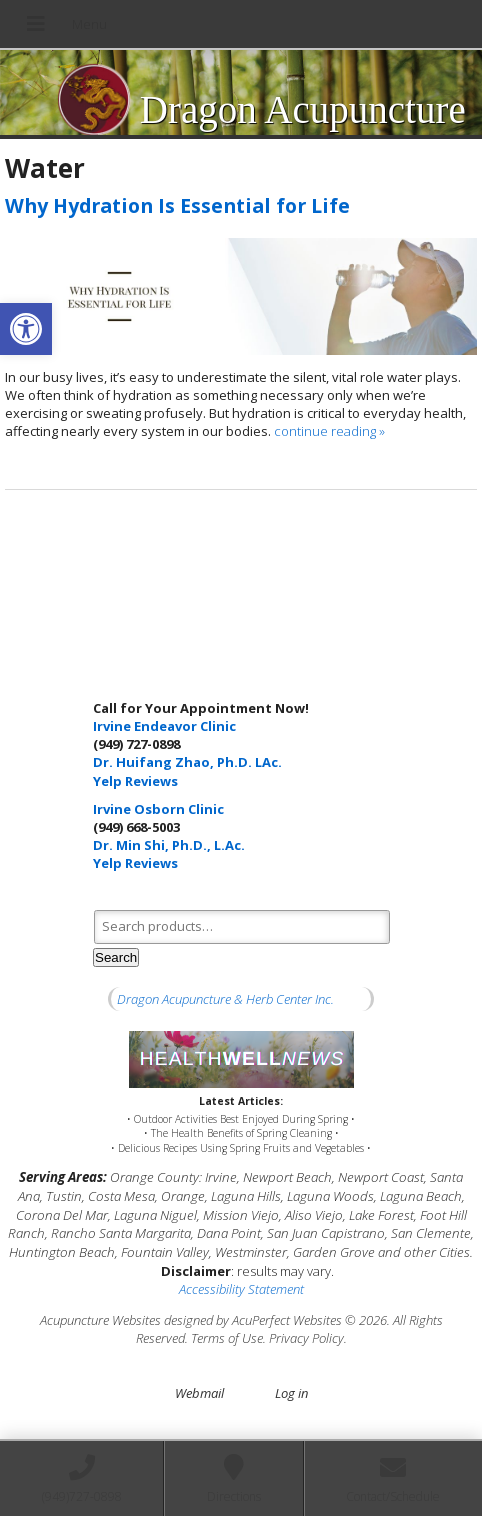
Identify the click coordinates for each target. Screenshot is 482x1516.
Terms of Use (227, 1338)
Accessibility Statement (241, 1289)
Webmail (199, 1393)
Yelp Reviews (135, 781)
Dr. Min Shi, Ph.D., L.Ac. (169, 845)
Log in (291, 1393)
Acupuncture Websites (100, 1320)
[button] (26, 329)
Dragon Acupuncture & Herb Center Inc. (225, 999)
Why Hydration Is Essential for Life (177, 205)
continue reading (329, 431)
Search (116, 957)
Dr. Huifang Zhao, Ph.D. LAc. (187, 762)
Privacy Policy (306, 1338)
